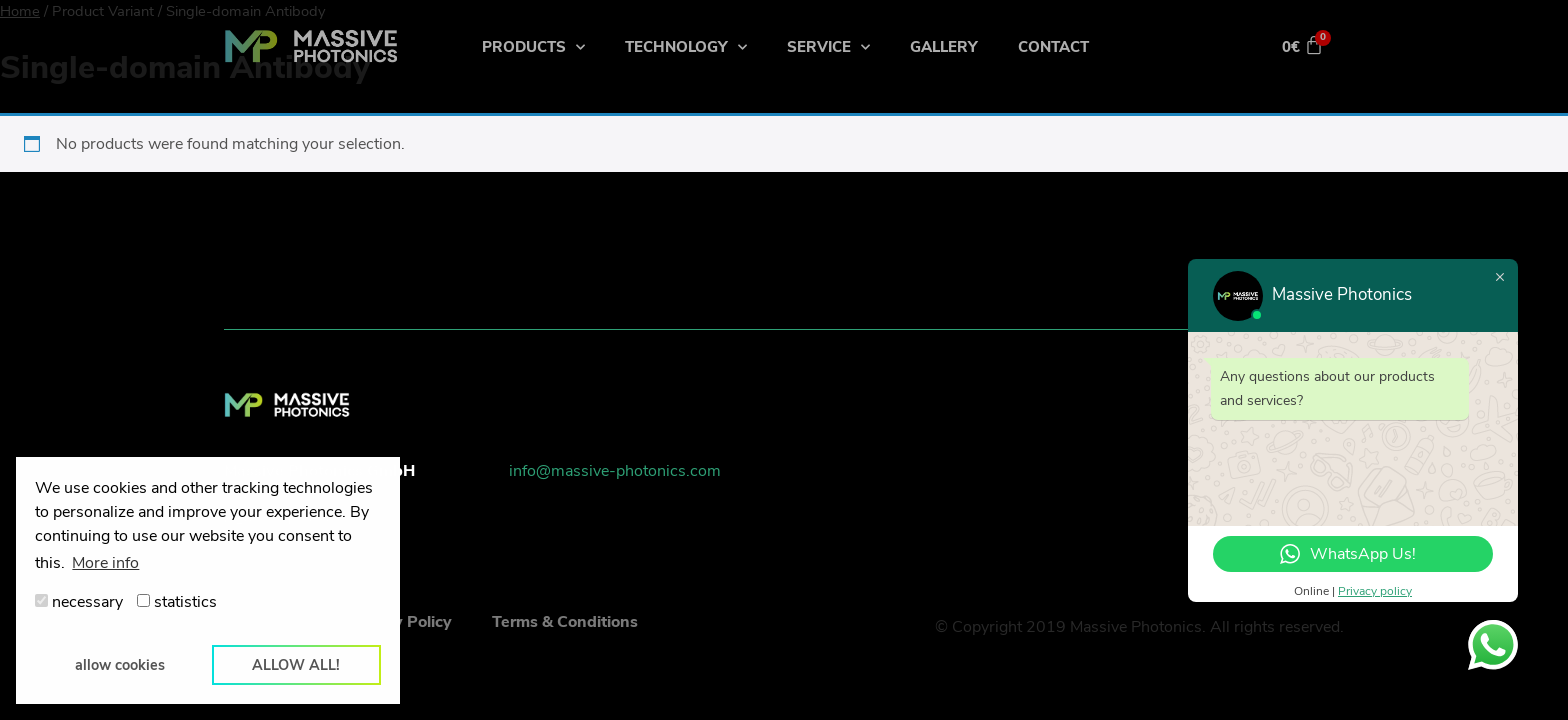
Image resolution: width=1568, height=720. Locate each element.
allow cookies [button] (120, 665)
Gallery (944, 47)
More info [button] (105, 563)
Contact (1053, 47)
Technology (686, 47)
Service (828, 47)
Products (533, 47)
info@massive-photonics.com (615, 471)
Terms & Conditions (565, 622)
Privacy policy (1375, 591)
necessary (79, 602)
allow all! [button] (296, 665)
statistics (177, 602)
